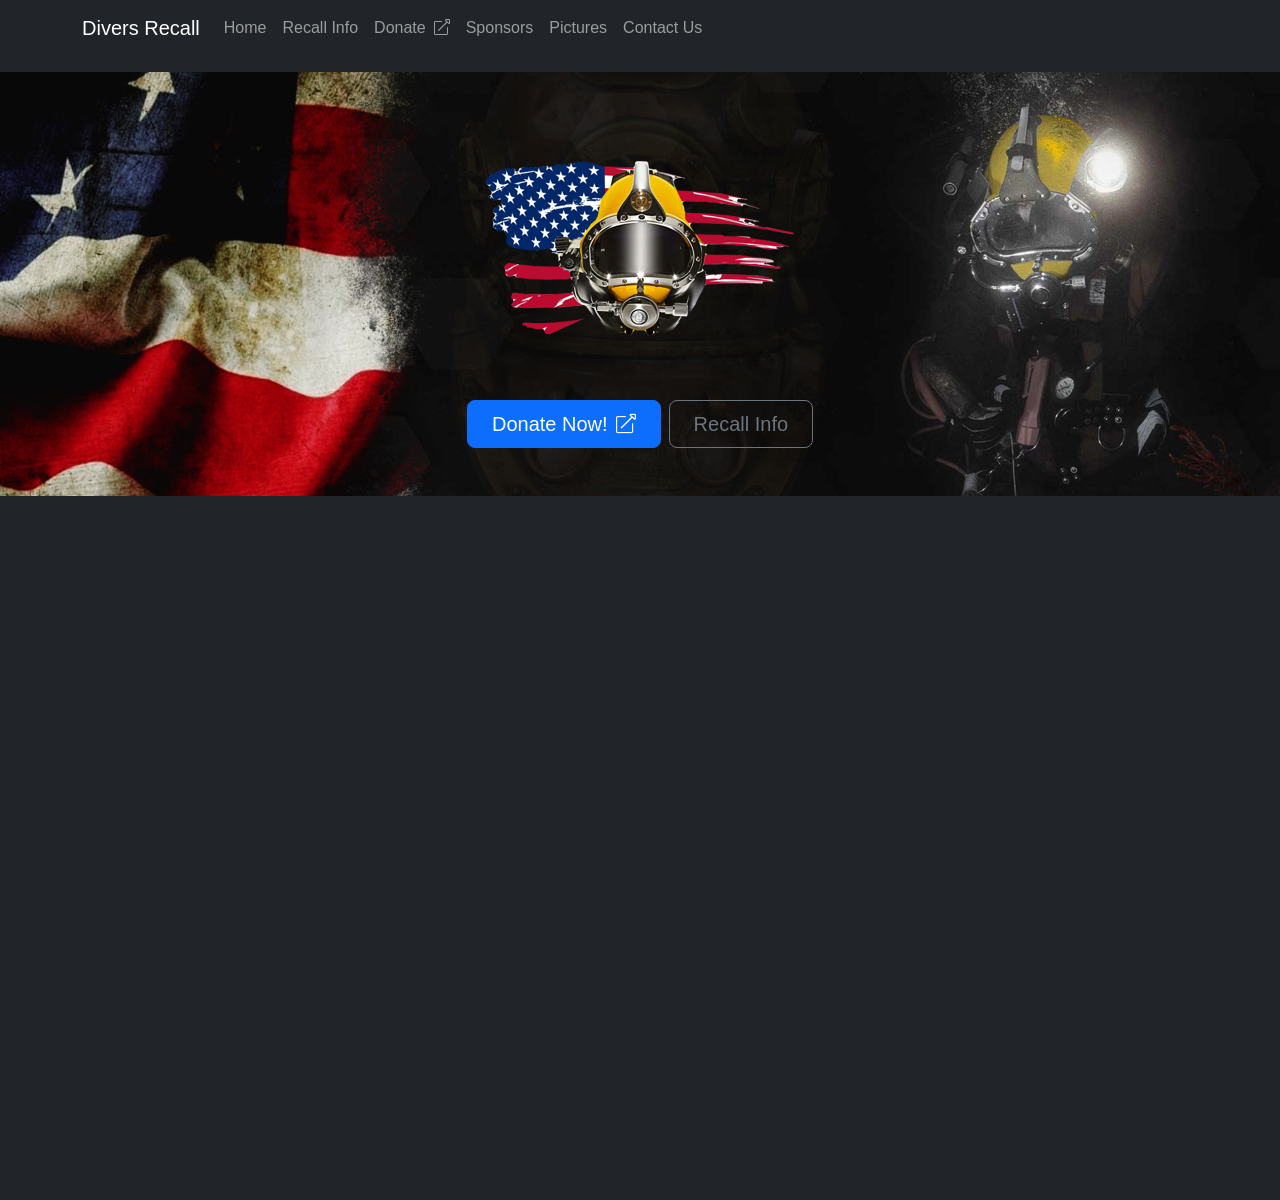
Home (245, 27)
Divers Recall (141, 28)
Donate (412, 27)
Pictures (578, 27)
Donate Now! (564, 424)
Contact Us (662, 27)
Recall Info (321, 27)
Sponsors (500, 27)
